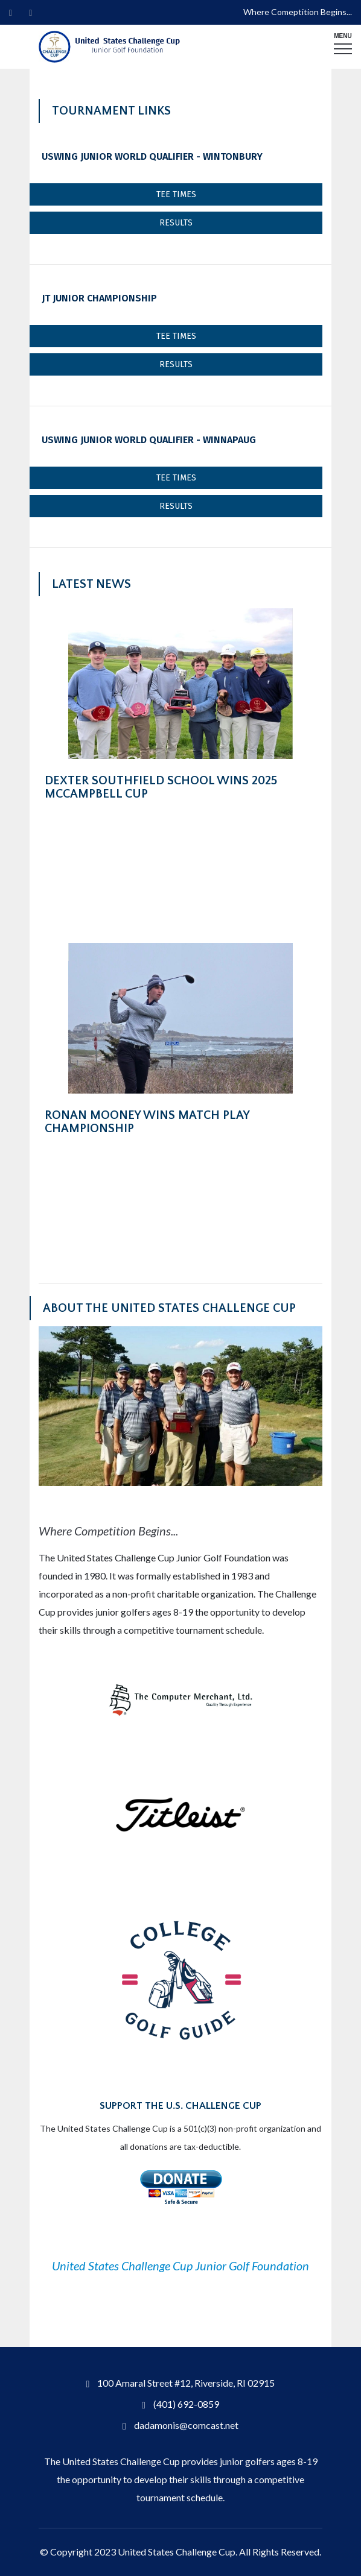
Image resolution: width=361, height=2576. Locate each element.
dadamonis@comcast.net (186, 2425)
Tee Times (176, 194)
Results (176, 223)
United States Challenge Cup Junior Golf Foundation (180, 2265)
